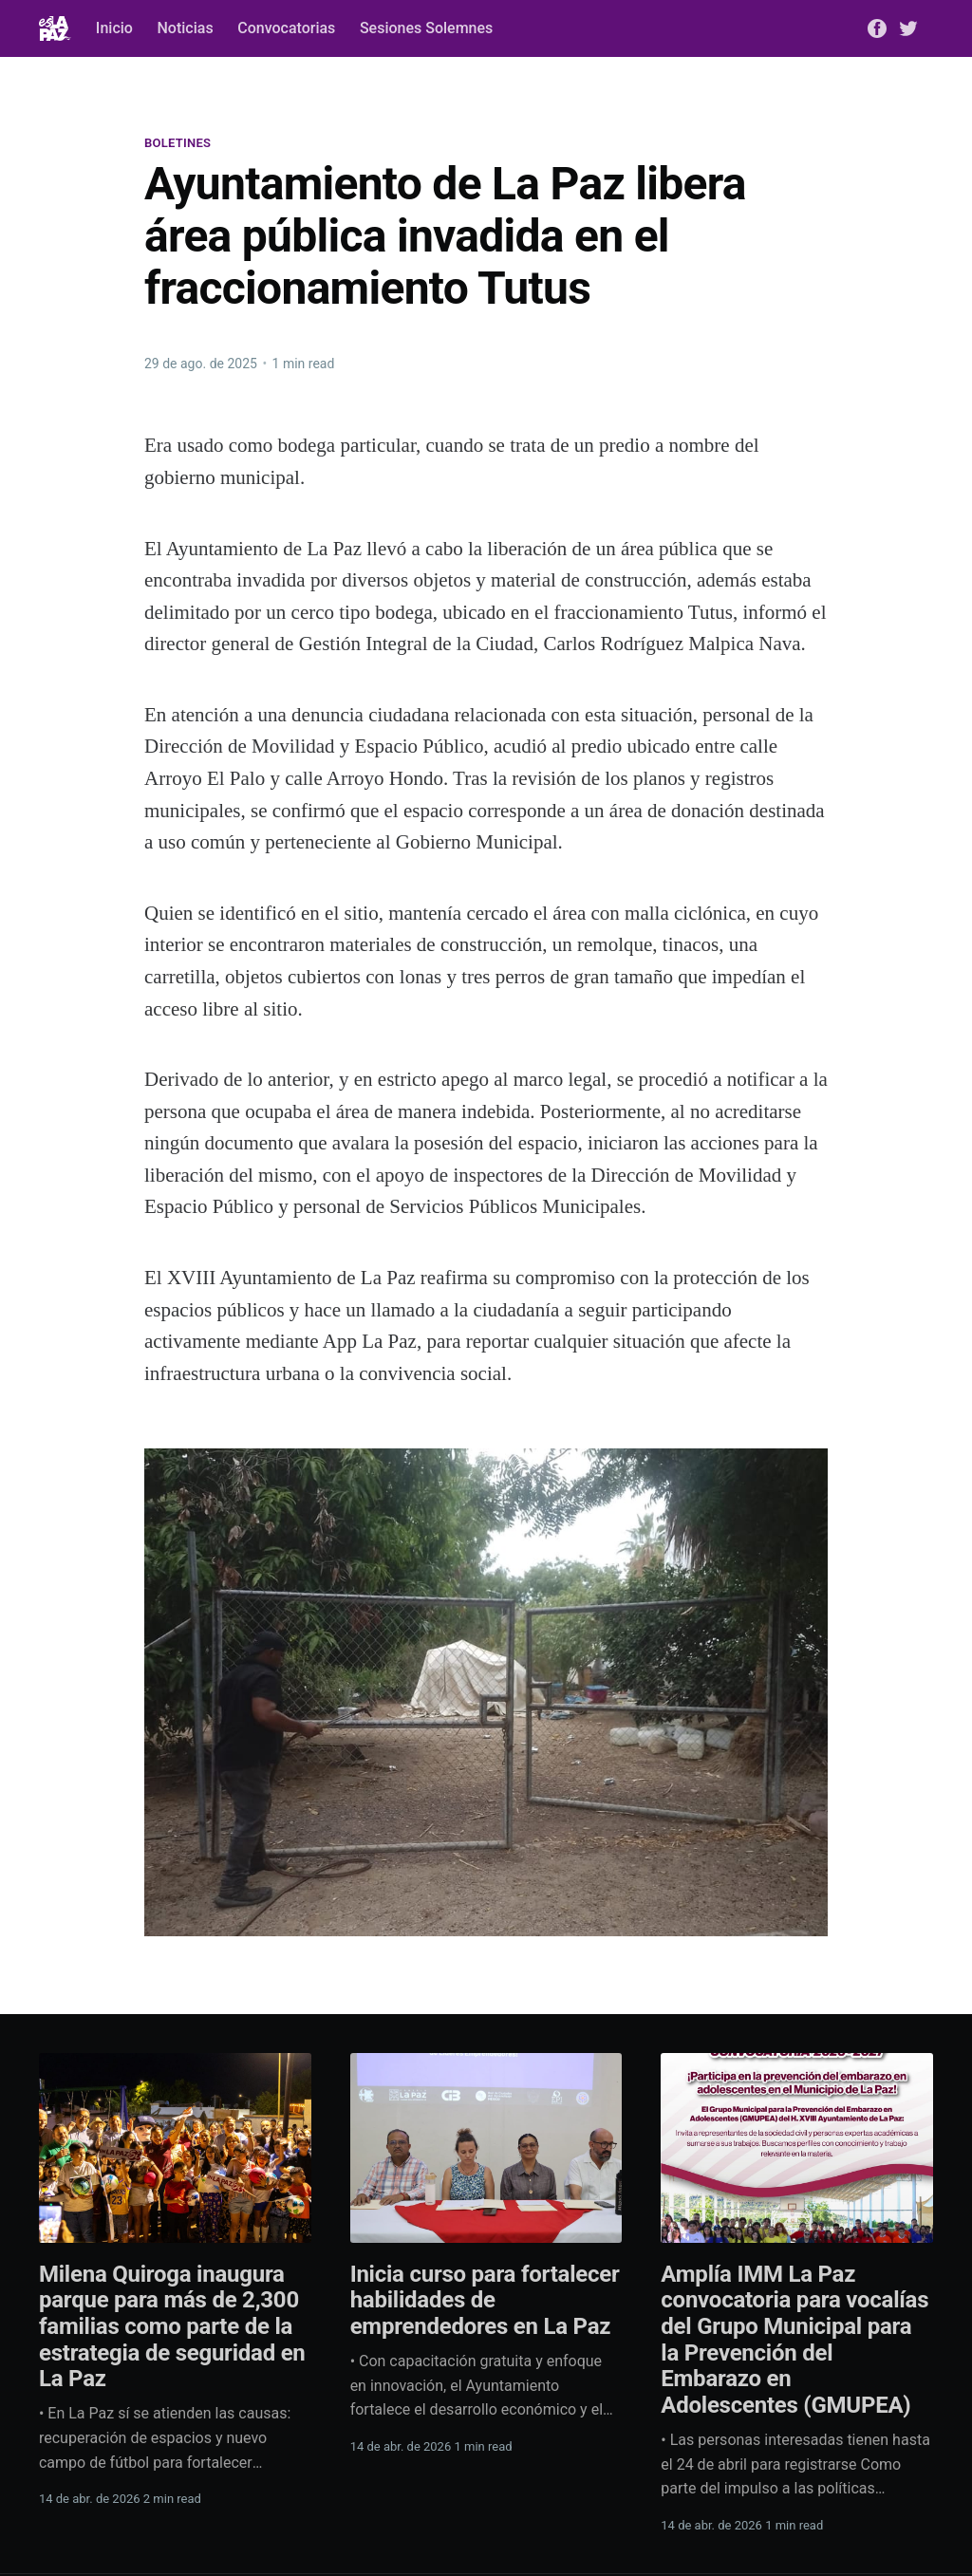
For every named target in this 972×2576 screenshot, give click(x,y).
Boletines (177, 143)
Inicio (114, 28)
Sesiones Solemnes (426, 28)
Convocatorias (286, 28)
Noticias (185, 28)
